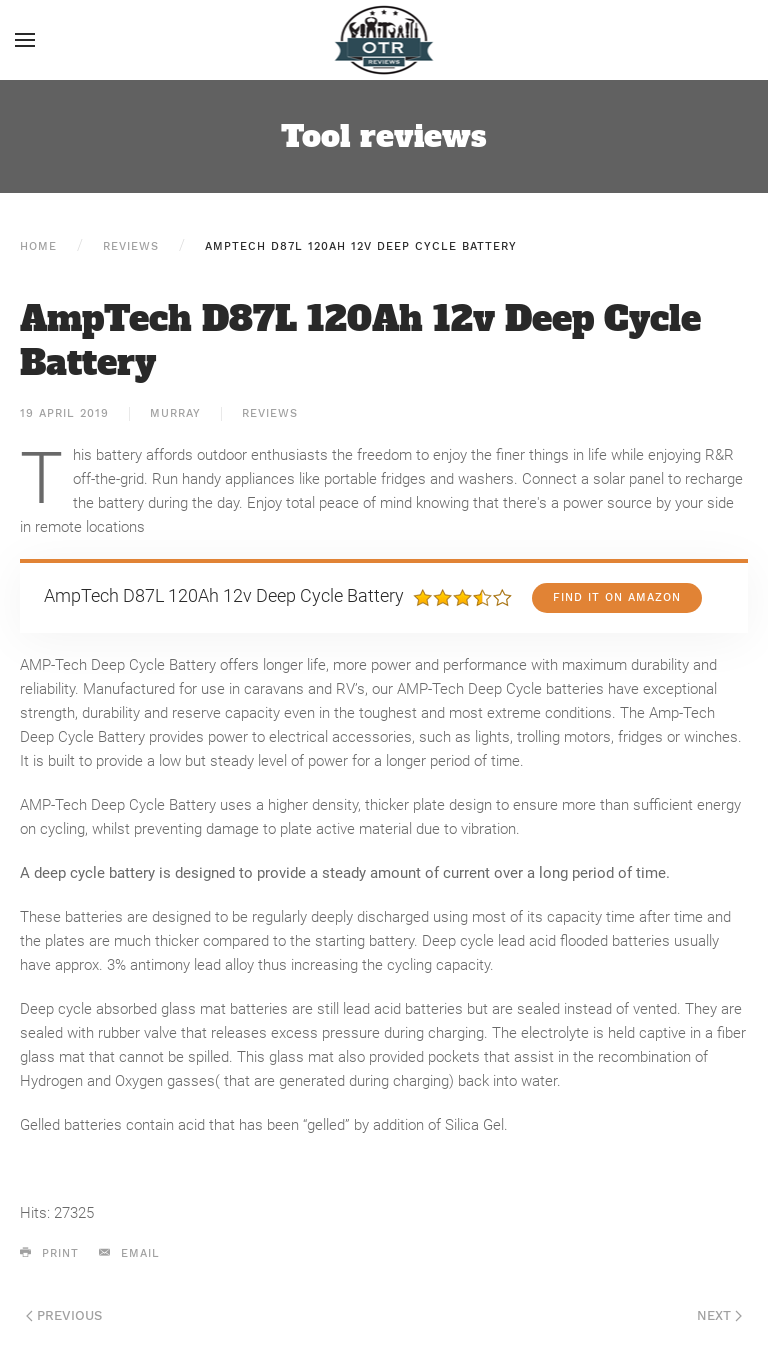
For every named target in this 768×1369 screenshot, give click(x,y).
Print (49, 1253)
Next (719, 1315)
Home (38, 246)
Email (129, 1253)
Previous (64, 1315)
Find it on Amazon (617, 597)
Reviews (131, 246)
